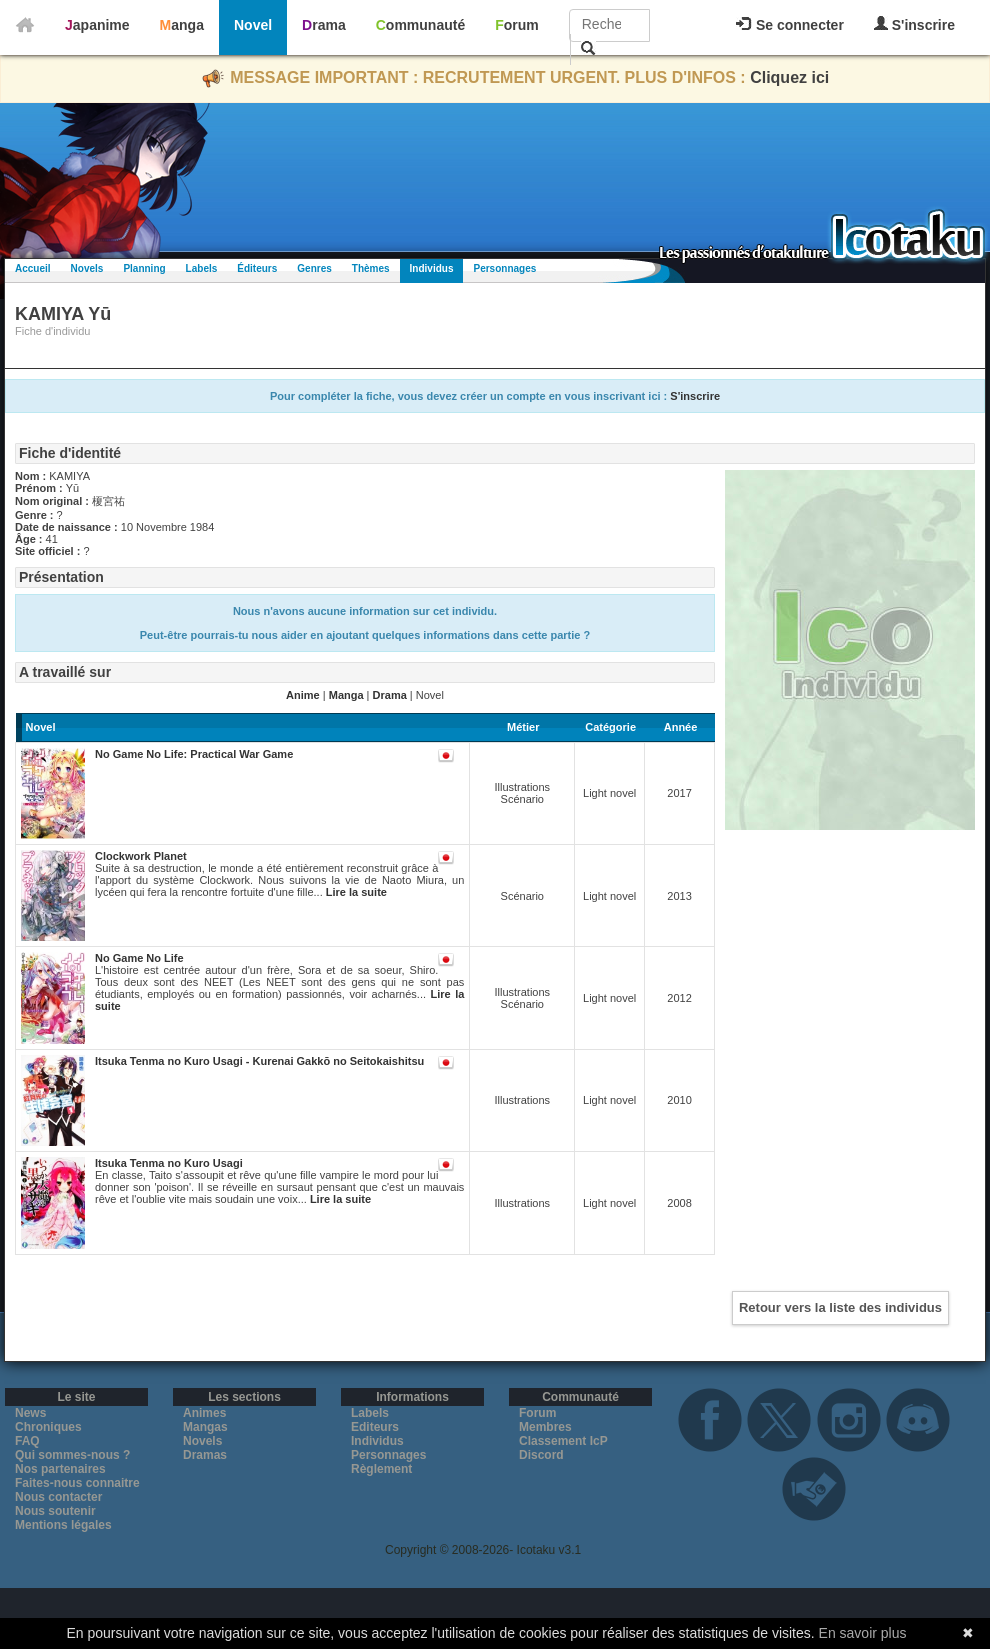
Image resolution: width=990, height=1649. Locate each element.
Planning (144, 268)
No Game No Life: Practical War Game (194, 754)
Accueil (33, 268)
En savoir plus (863, 1633)
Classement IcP (563, 1441)
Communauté (420, 25)
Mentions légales (63, 1525)
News (30, 1413)
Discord (541, 1455)
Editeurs (375, 1427)
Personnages (504, 268)
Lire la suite (356, 892)
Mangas (205, 1427)
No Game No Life (139, 958)
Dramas (205, 1455)
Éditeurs (257, 268)
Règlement (381, 1469)
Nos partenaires (60, 1469)
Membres (545, 1427)
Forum (517, 25)
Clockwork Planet (141, 856)
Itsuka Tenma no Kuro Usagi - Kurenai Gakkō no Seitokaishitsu (259, 1061)
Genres (314, 268)
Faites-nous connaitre (77, 1483)
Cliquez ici (789, 77)
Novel (253, 25)
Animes (204, 1413)
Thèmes (371, 268)
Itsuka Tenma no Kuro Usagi (169, 1163)
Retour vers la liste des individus (840, 1307)
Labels (202, 268)
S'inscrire (914, 24)
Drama (324, 25)
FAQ (27, 1441)
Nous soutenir (55, 1511)
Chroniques (48, 1427)
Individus (432, 268)
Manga (182, 25)
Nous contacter (58, 1497)
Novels (87, 268)
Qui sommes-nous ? (72, 1455)
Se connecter (790, 25)
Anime (303, 695)
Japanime (97, 25)
